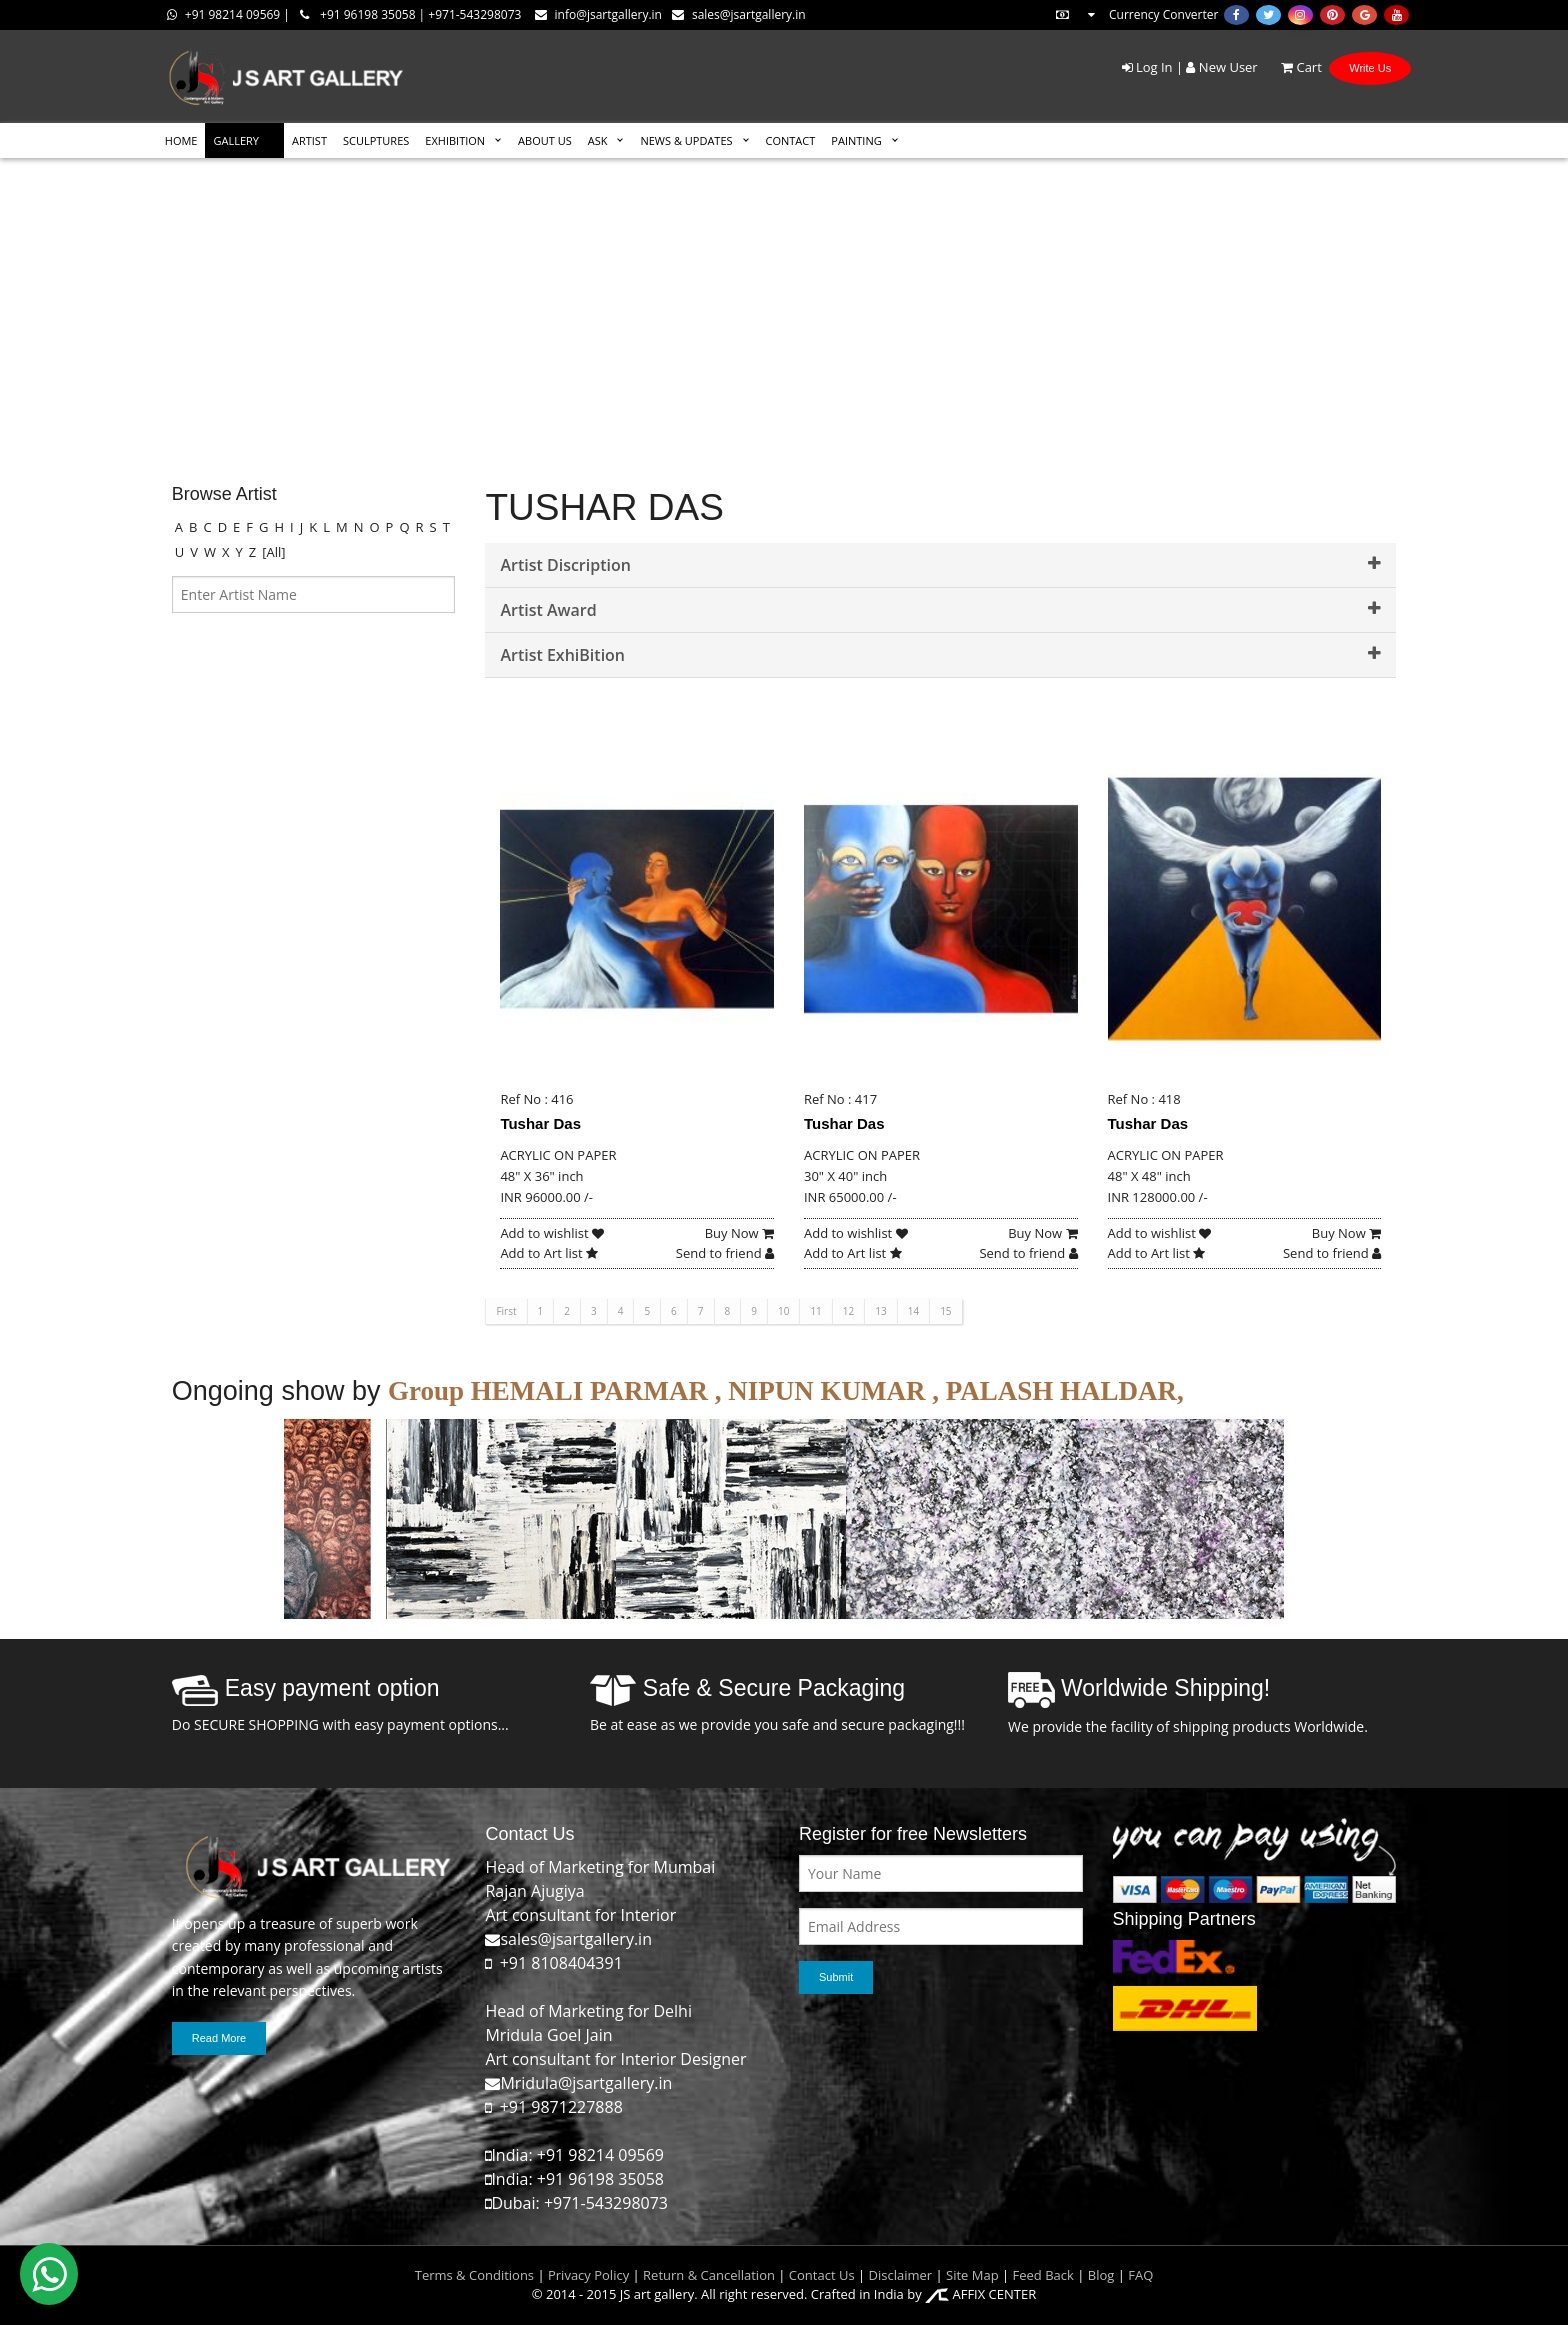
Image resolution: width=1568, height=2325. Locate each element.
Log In (1147, 67)
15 (945, 1311)
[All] (273, 552)
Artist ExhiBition (940, 655)
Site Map (971, 2275)
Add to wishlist (552, 1233)
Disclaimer (898, 2275)
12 (848, 1311)
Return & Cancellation (709, 2275)
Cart (1291, 67)
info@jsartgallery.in (598, 14)
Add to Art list (549, 1253)
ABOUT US (545, 140)
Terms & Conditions (474, 2275)
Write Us (1370, 68)
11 (815, 1311)
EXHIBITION (455, 140)
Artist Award (940, 610)
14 (913, 1311)
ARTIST (309, 140)
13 (880, 1311)
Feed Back (1043, 2275)
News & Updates (686, 140)
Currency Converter (1136, 14)
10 (783, 1311)
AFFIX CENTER (980, 2294)
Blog (1101, 2275)
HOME (181, 140)
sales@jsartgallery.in (739, 14)
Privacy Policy (588, 2275)
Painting (856, 140)
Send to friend (725, 1253)
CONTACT (791, 140)
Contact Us (822, 2275)
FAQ (1140, 2275)
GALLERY (236, 140)
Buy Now (739, 1233)
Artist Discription (940, 565)
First (506, 1311)
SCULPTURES (376, 140)
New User (1221, 67)
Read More (219, 2038)
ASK (598, 140)
